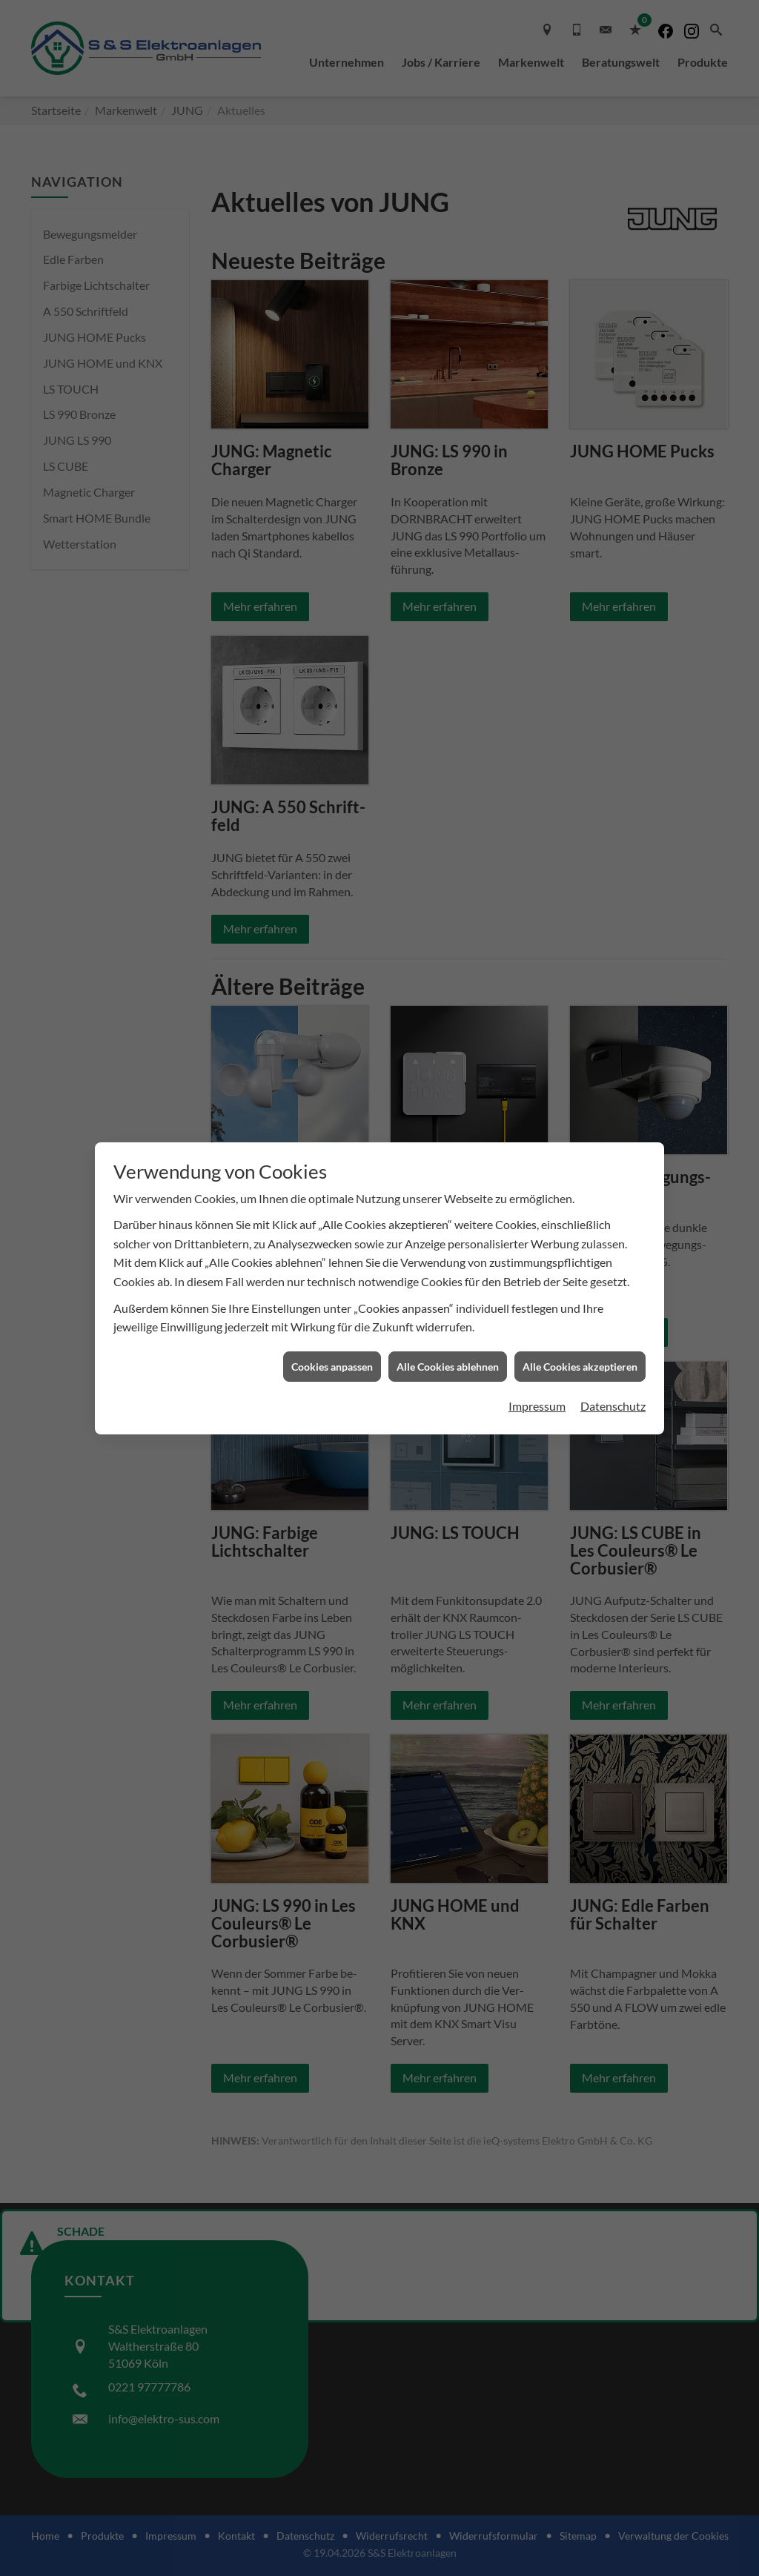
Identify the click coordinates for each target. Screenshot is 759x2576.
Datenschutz (613, 1406)
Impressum (537, 1406)
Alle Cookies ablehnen (448, 1366)
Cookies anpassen (332, 1366)
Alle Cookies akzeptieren (580, 1366)
